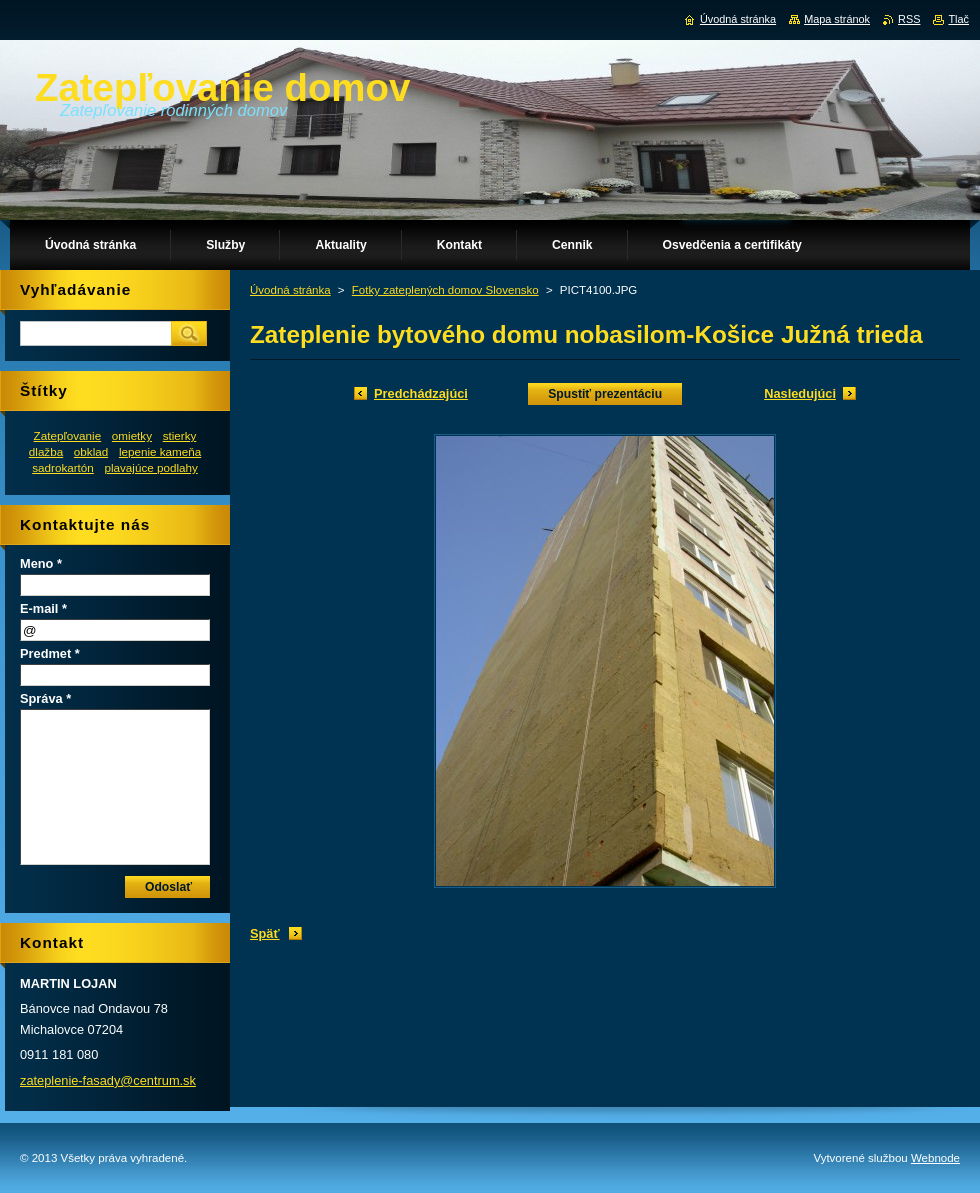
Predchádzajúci (421, 393)
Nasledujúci (800, 393)
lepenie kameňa (160, 451)
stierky (180, 435)
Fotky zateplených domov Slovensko (445, 290)
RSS (909, 19)
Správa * (45, 698)
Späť (265, 933)
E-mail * (43, 608)
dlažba (46, 451)
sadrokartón (63, 467)
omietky (132, 435)
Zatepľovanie (68, 435)
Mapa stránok (837, 19)
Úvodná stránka (290, 290)
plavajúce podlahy (150, 467)
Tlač (958, 19)
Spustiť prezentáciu (605, 394)
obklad (91, 451)
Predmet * (50, 653)
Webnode (935, 1158)
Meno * (41, 563)
